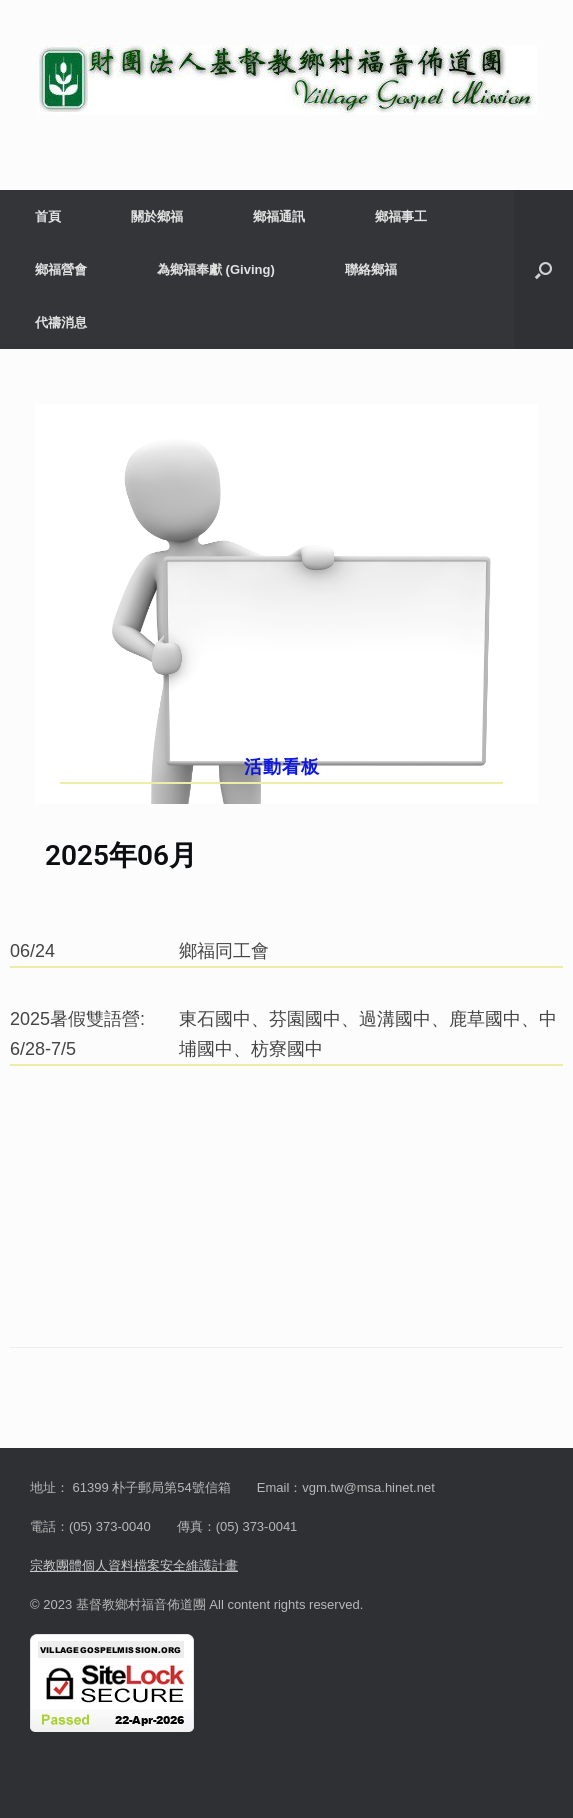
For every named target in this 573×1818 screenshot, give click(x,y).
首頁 (48, 216)
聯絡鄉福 (371, 269)
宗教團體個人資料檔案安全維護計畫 (134, 1565)
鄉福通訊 (279, 216)
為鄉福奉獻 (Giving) (216, 269)
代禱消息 (61, 322)
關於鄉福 (157, 216)
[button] (543, 269)
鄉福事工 (401, 216)
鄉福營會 (61, 269)
